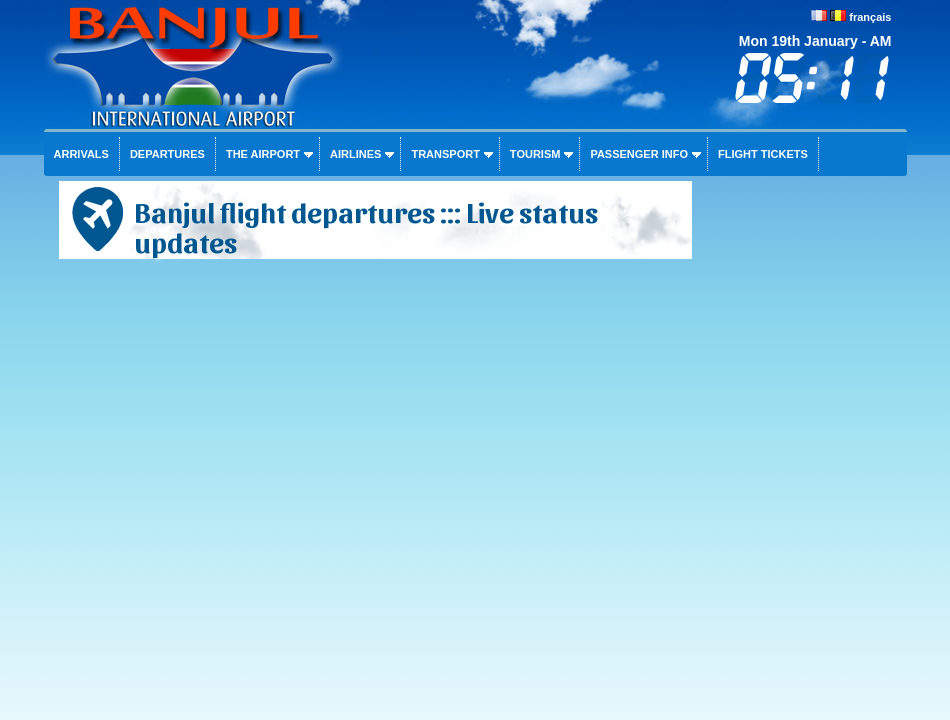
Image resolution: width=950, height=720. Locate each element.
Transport (445, 154)
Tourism (535, 154)
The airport (263, 154)
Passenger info (639, 154)
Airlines (355, 154)
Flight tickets (763, 154)
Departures (167, 154)
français (870, 17)
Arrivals (81, 154)
